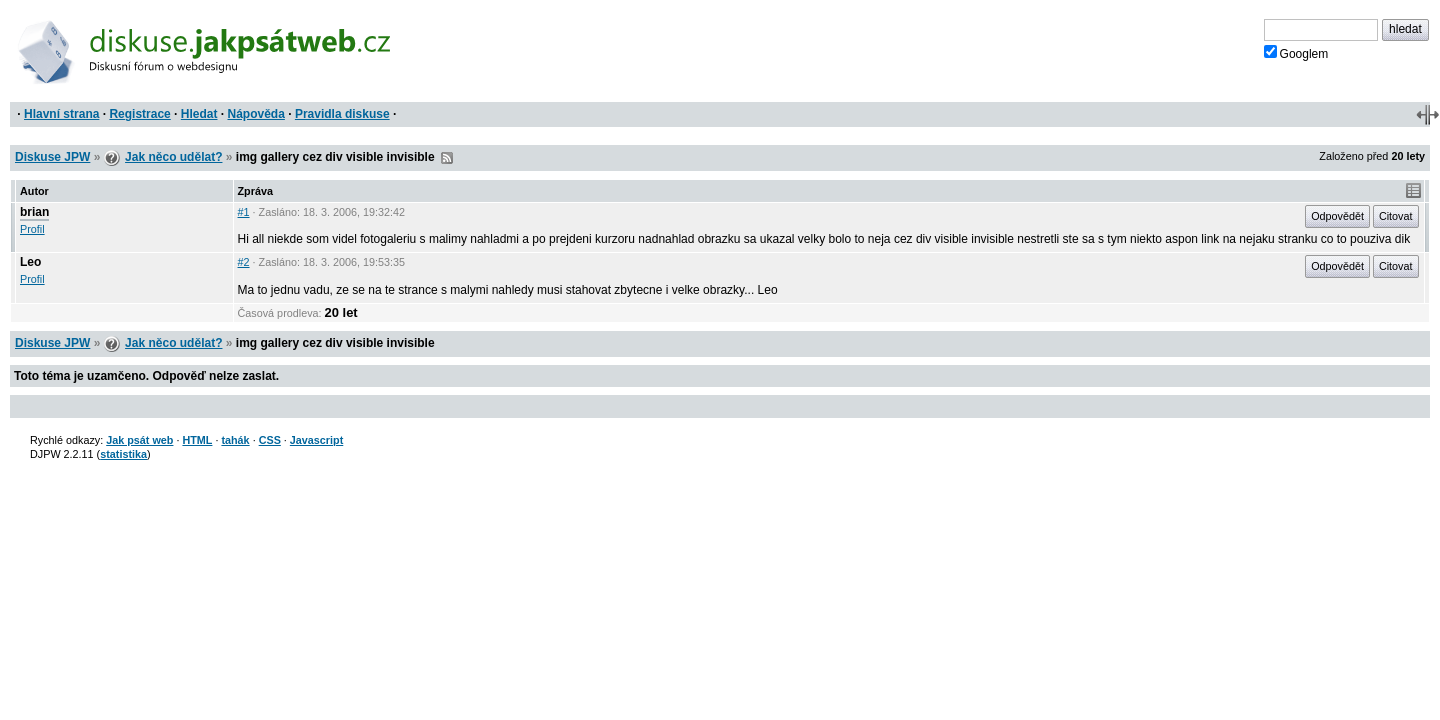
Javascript (316, 440)
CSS (270, 440)
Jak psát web (139, 440)
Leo (30, 262)
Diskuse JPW (52, 157)
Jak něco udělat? (173, 157)
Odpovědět (1337, 216)
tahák (235, 440)
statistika (123, 454)
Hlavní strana (61, 114)
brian (34, 212)
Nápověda (256, 114)
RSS (447, 158)
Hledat (199, 114)
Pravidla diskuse (342, 114)
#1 (244, 212)
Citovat (1396, 216)
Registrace (139, 114)
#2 (244, 262)
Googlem (1296, 53)
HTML (197, 440)
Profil (32, 229)
